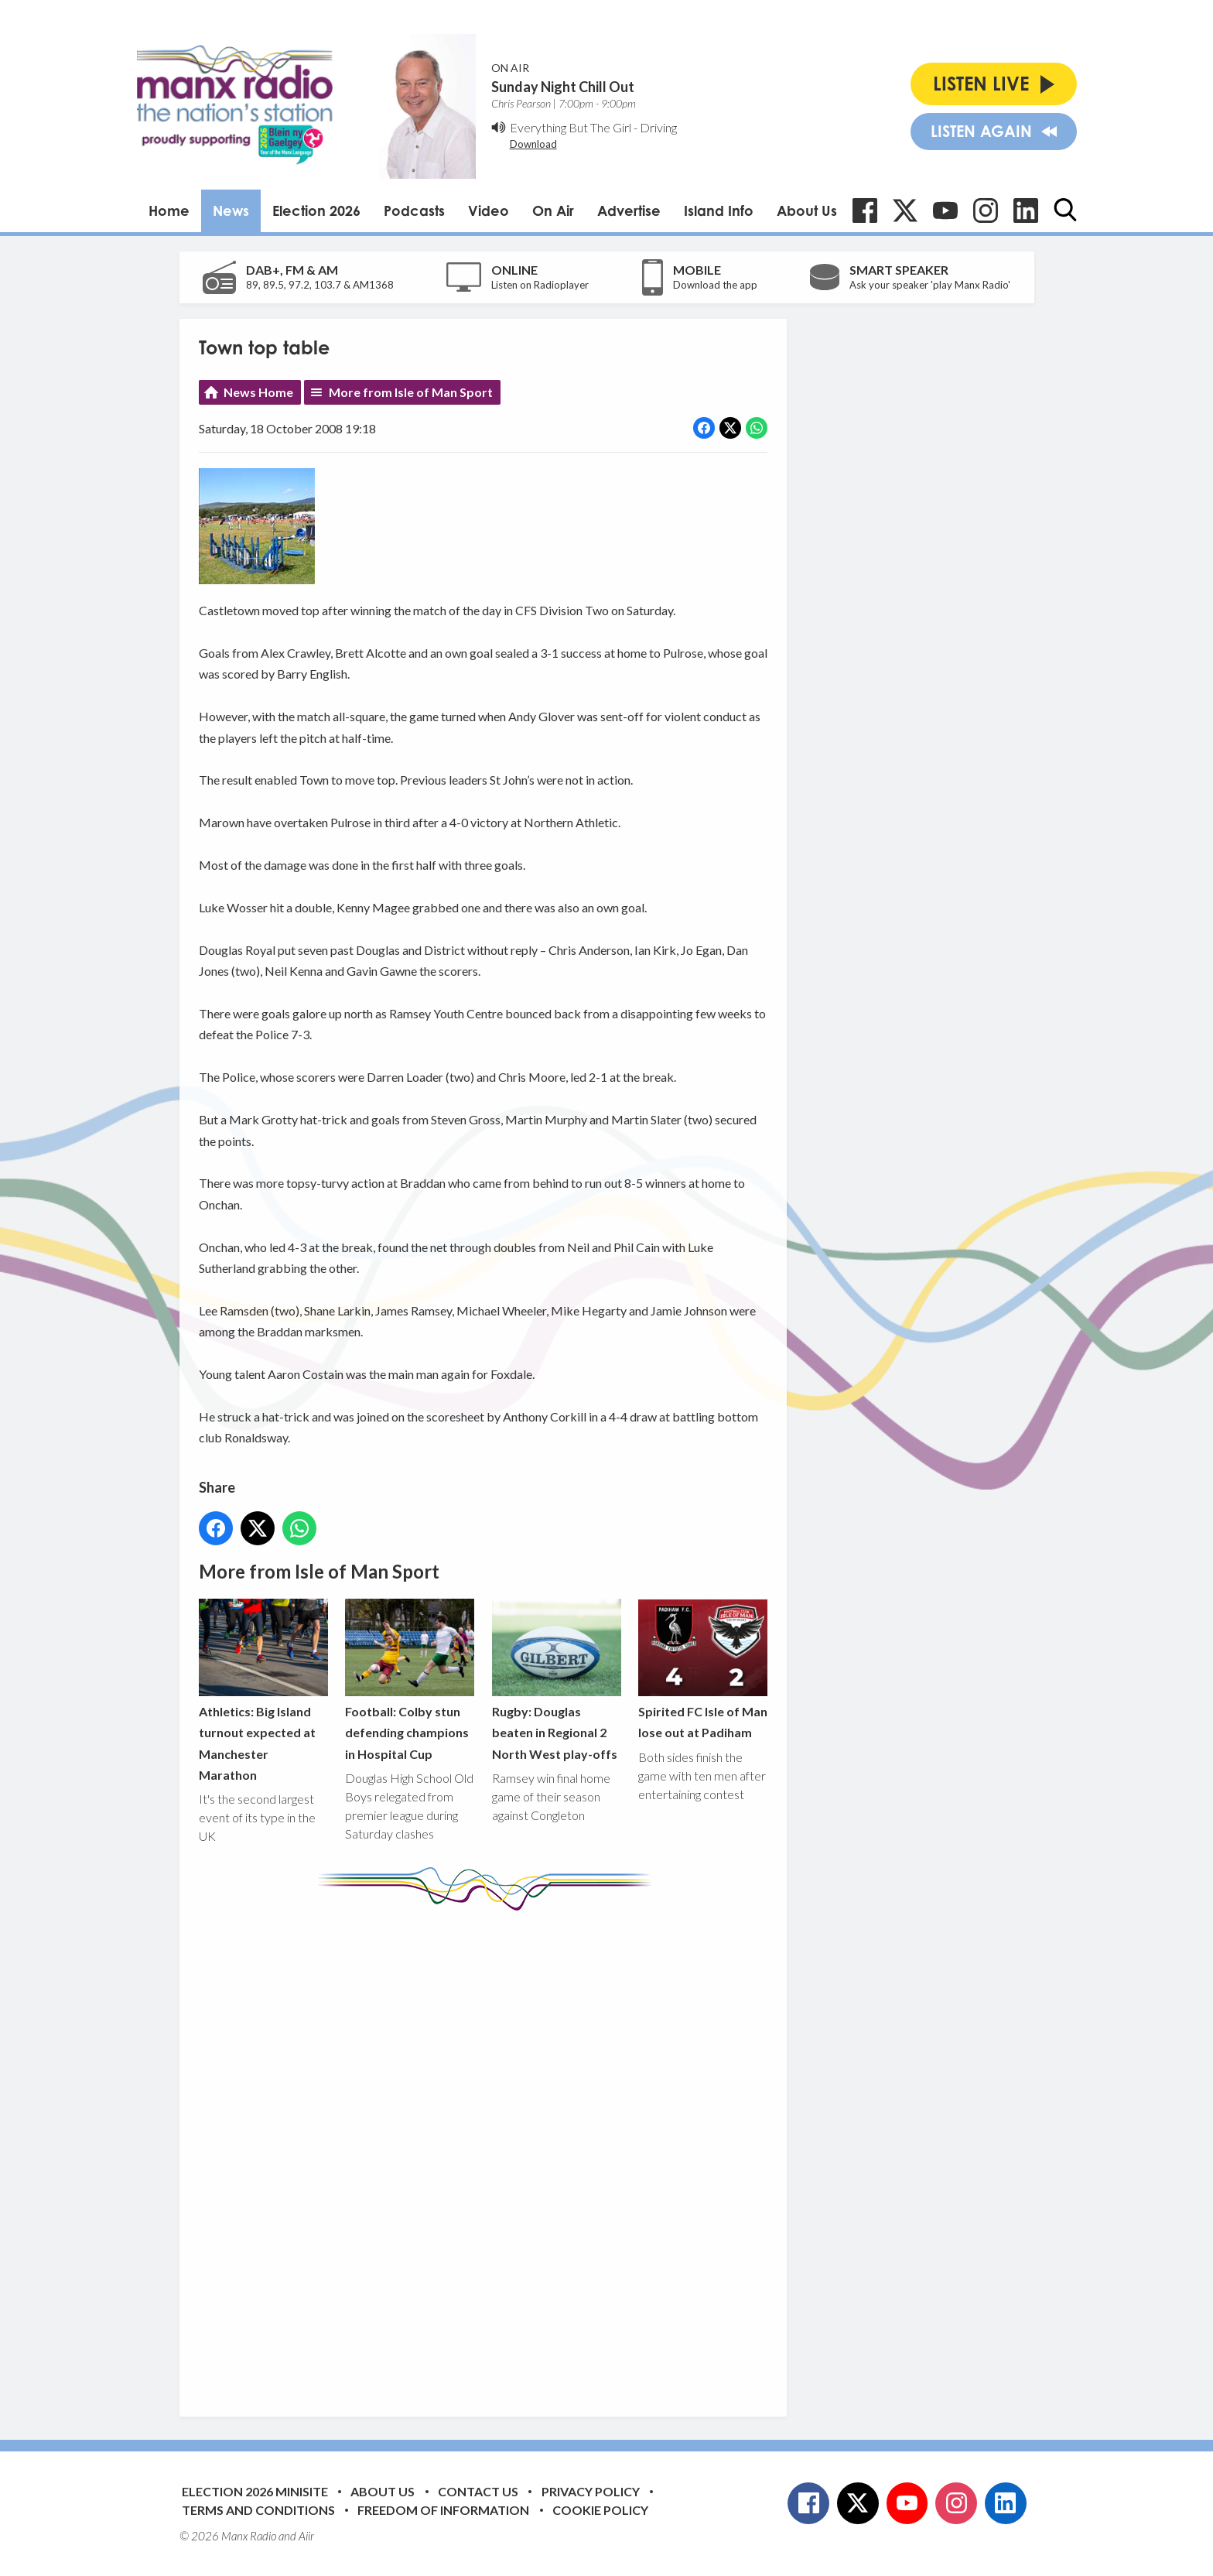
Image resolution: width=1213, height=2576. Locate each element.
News (231, 210)
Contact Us (478, 2491)
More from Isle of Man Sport (411, 392)
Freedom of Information (443, 2509)
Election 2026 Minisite (255, 2491)
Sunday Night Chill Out (562, 86)
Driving (658, 127)
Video (488, 210)
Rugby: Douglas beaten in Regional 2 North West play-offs (555, 1679)
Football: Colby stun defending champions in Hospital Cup (409, 1679)
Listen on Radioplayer (540, 285)
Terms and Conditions (258, 2509)
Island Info (718, 210)
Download (533, 144)
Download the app (715, 285)
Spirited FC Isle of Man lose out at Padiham (702, 1669)
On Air (553, 210)
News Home (258, 392)
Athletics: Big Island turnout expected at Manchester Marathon (263, 1690)
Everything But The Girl (570, 127)
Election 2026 (316, 210)
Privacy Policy (591, 2491)
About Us (807, 210)
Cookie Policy (600, 2509)
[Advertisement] (489, 2152)
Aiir (306, 2536)
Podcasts (414, 210)
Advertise (629, 210)
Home (169, 210)
